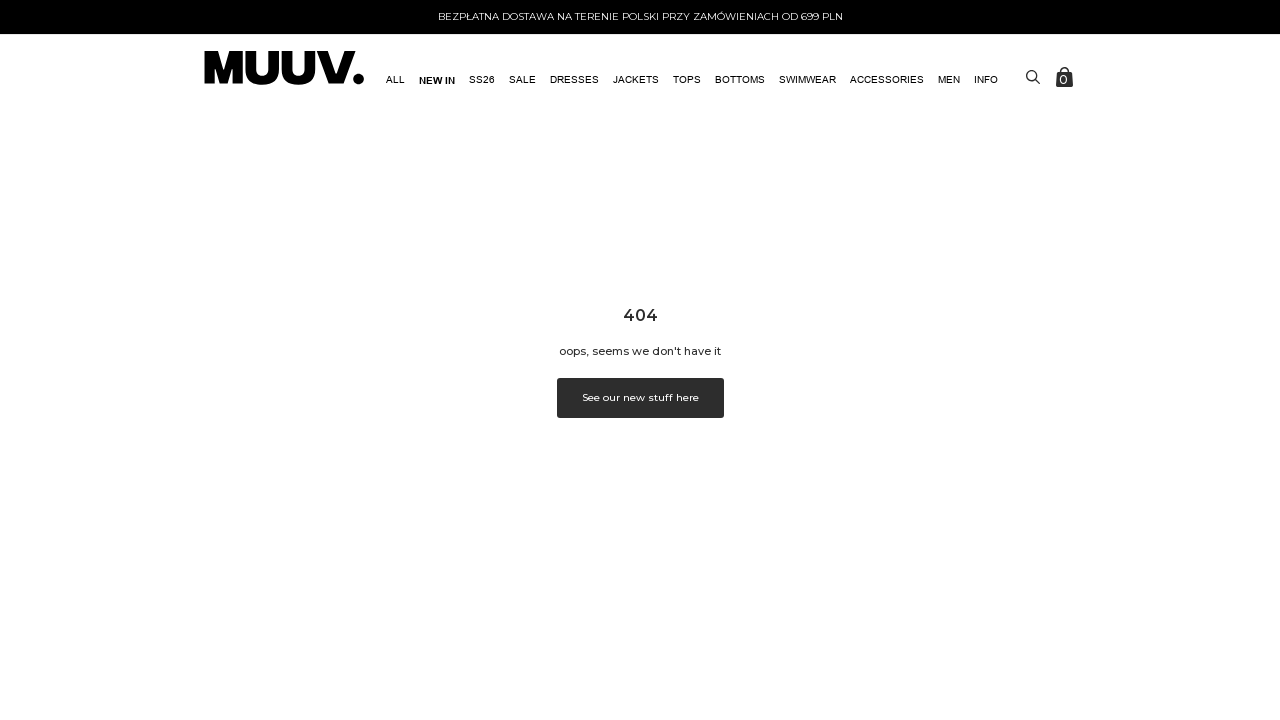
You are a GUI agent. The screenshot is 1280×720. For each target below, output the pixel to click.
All (395, 79)
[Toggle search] (1033, 77)
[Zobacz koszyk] (1066, 77)
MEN (949, 79)
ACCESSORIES (887, 79)
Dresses (574, 79)
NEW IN (437, 80)
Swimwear (807, 79)
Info (986, 79)
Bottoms (740, 79)
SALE (522, 79)
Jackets (636, 79)
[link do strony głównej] (284, 69)
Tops (687, 79)
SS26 (482, 79)
